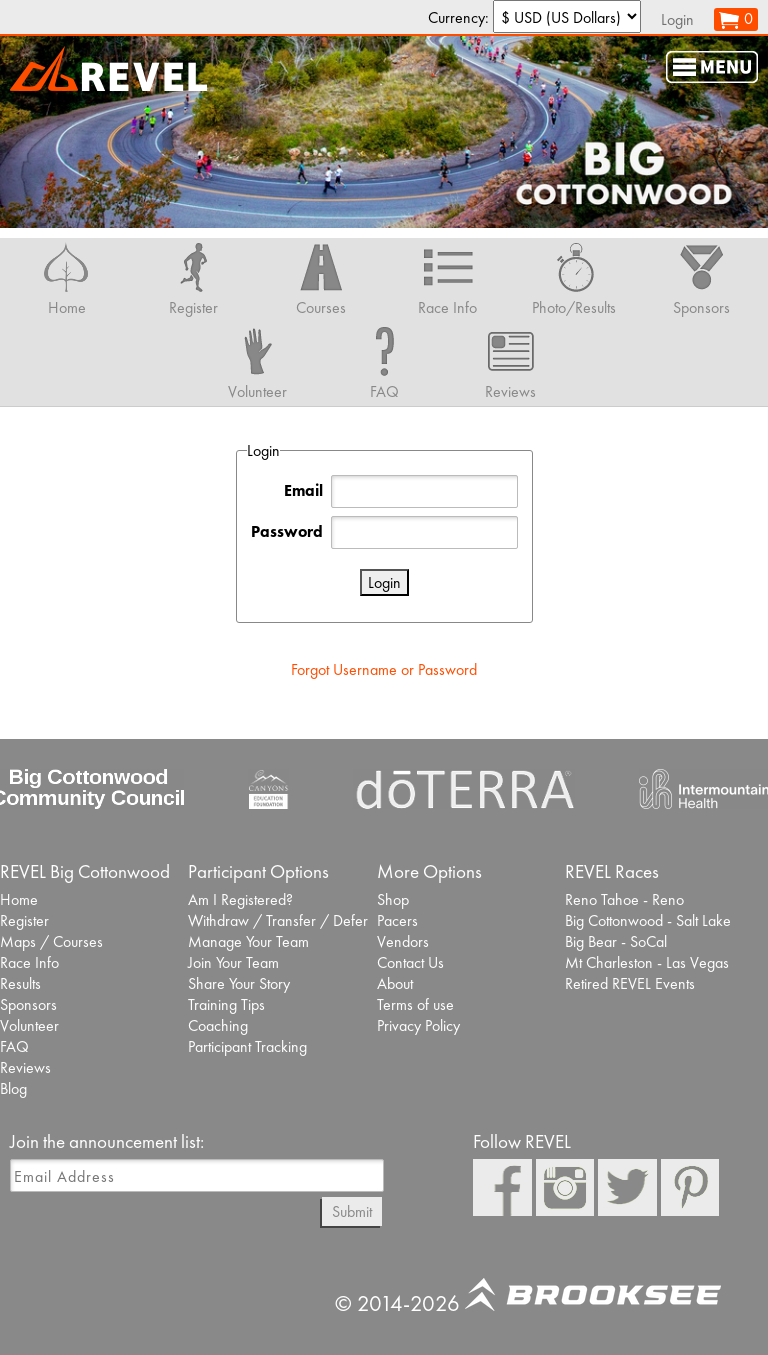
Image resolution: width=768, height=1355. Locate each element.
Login (677, 19)
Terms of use (415, 1004)
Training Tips (226, 1004)
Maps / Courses (51, 941)
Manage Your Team (248, 941)
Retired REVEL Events (630, 983)
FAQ (14, 1046)
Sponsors (28, 1004)
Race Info (29, 962)
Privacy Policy (418, 1025)
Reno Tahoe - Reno (624, 899)
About (395, 983)
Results (20, 983)
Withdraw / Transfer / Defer (278, 920)
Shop (393, 899)
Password (287, 531)
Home (19, 899)
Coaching (218, 1025)
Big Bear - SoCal (616, 941)
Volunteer (29, 1025)
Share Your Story (239, 983)
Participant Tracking (247, 1046)
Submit (352, 1211)
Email (303, 490)
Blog (13, 1088)
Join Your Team (233, 962)
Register (24, 920)
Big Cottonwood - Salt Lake (648, 920)
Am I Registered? (240, 899)
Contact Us (410, 962)
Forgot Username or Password (384, 669)
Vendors (403, 941)
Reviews (25, 1067)
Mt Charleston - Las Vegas (647, 962)
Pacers (397, 920)
